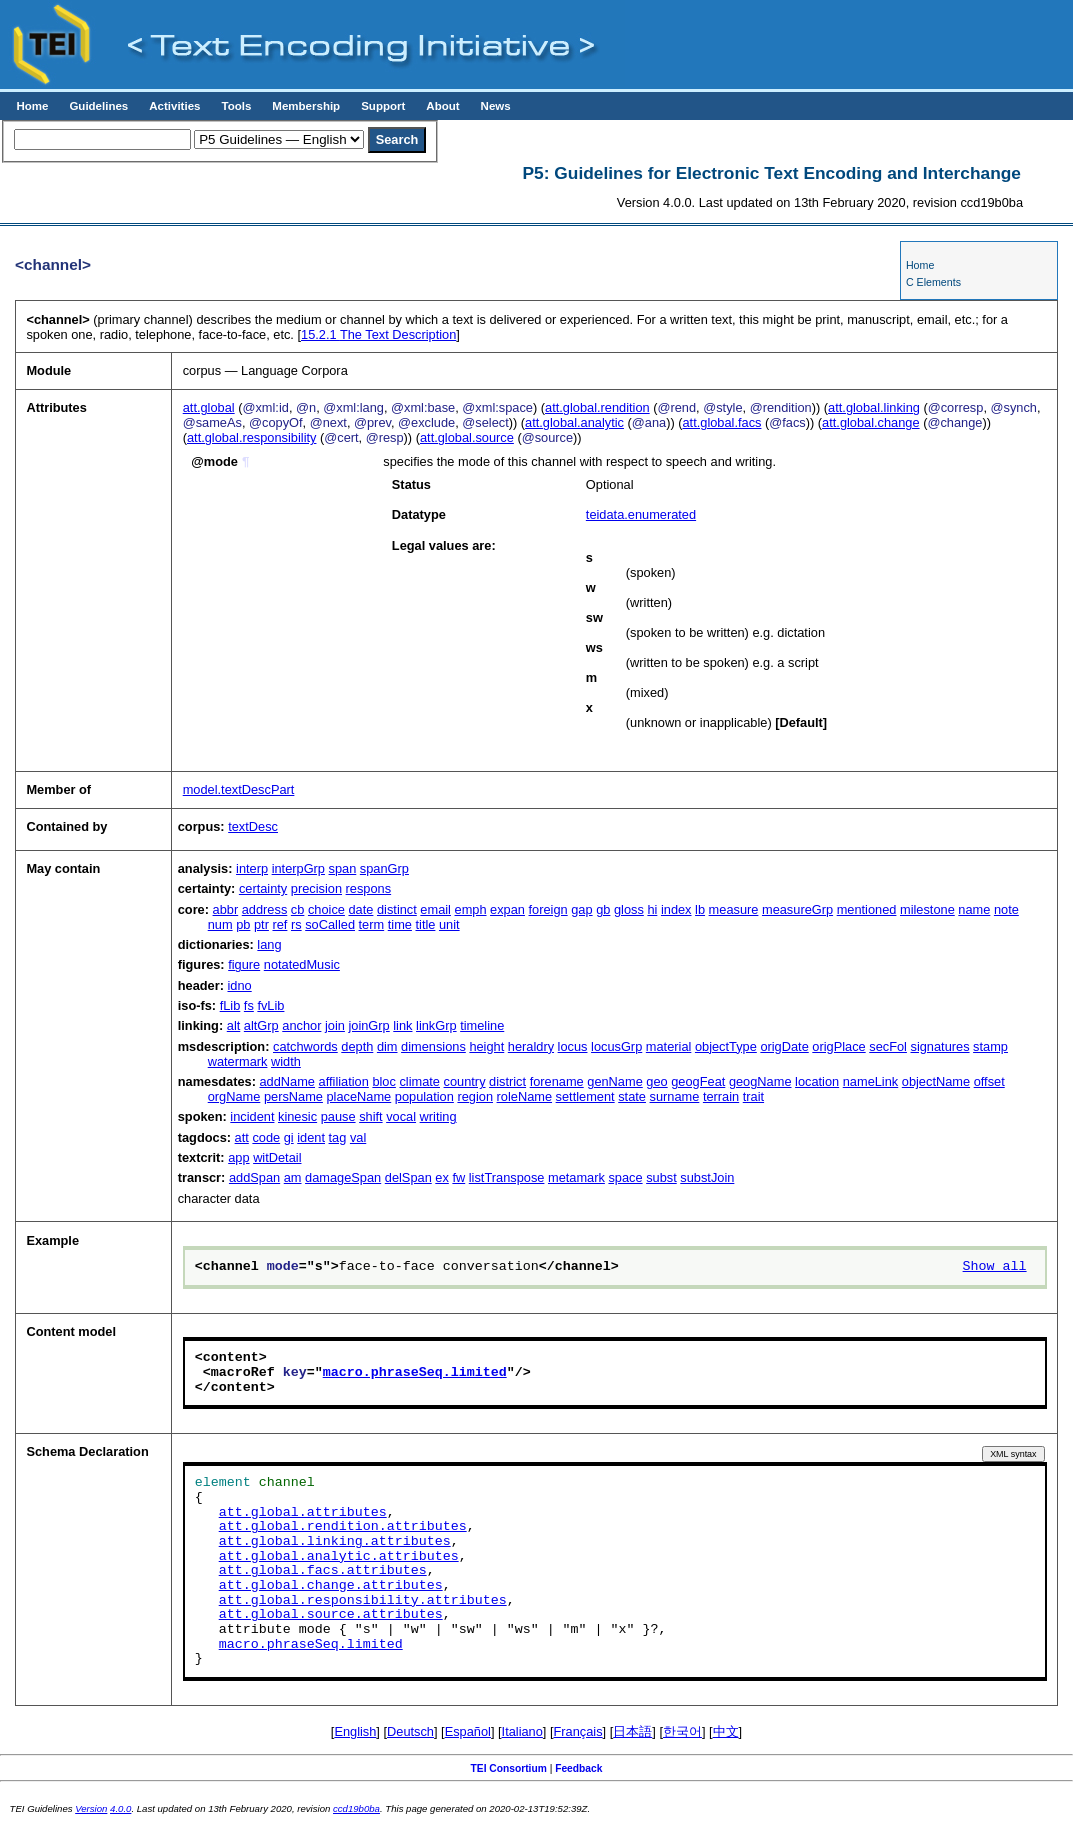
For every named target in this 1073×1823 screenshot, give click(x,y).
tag (338, 1137)
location (817, 1081)
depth (357, 1046)
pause (338, 1116)
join (335, 1025)
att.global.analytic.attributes (339, 1557)
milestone (927, 909)
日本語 (632, 1731)
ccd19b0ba (356, 1808)
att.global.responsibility (251, 437)
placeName (359, 1096)
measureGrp (797, 909)
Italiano (522, 1731)
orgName (234, 1096)
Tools (236, 106)
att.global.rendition (597, 407)
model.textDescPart (239, 789)
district (507, 1081)
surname (675, 1096)
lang (269, 944)
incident (252, 1116)
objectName (936, 1081)
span (343, 868)
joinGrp (368, 1025)
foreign (548, 909)
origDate (784, 1046)
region (475, 1096)
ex (442, 1177)
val (358, 1137)
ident (311, 1137)
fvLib (270, 1005)
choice (326, 909)
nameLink (871, 1081)
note (1006, 909)
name (974, 909)
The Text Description (378, 334)
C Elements (933, 282)
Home (32, 106)
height (486, 1046)
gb (603, 909)
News (496, 106)
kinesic (297, 1116)
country (465, 1081)
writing (438, 1116)
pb (243, 924)
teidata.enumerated (641, 514)
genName (615, 1081)
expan (507, 909)
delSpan (408, 1177)
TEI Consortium (509, 1768)
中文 (726, 1731)
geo (656, 1081)
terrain (721, 1096)
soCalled (330, 924)
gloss (629, 909)
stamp (990, 1046)
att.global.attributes (303, 1513)
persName (293, 1096)
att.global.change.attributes (331, 1586)
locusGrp (616, 1046)
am (293, 1177)
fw (458, 1177)
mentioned (867, 909)
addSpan (254, 1177)
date (360, 909)
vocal (401, 1116)
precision (316, 888)
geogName (760, 1081)
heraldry (531, 1046)
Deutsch (410, 1731)
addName (288, 1081)
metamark (576, 1177)
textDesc (253, 826)
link (402, 1025)
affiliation (344, 1081)
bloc (383, 1081)
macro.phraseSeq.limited (415, 1373)
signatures (940, 1046)
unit (449, 924)
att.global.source (467, 437)
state (632, 1096)
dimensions (433, 1046)
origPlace (838, 1046)
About (442, 106)
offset (989, 1081)
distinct (397, 909)
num (220, 924)
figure (244, 964)
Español (468, 1731)
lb (700, 909)
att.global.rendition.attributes (343, 1527)
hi (652, 909)
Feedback (578, 1768)
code (266, 1137)
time (400, 924)
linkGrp (436, 1025)
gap (581, 909)
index (676, 909)
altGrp (261, 1025)
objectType (726, 1046)
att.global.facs (721, 422)
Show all (995, 1267)
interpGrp (298, 868)
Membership (306, 106)
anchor (301, 1025)
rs (296, 924)
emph (471, 909)
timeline (482, 1025)
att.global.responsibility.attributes (363, 1601)
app (238, 1157)
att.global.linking (874, 407)
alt (234, 1025)
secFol (888, 1046)
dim (387, 1046)
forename (557, 1081)
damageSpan (343, 1177)
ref (279, 924)
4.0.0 (120, 1808)
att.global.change (870, 422)
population (424, 1096)
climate (419, 1081)
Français (578, 1731)
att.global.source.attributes (331, 1615)
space (625, 1177)
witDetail (277, 1157)
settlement (585, 1096)
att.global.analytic (574, 422)
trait (753, 1096)
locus (573, 1046)
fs (249, 1005)
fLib (230, 1005)
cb (298, 909)
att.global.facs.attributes (323, 1571)
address (265, 909)
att (242, 1137)
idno (240, 985)
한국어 (682, 1731)
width (286, 1061)
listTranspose (507, 1177)
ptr (261, 924)
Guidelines (98, 106)
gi (289, 1137)
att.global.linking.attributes (335, 1542)
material (669, 1046)
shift (370, 1116)
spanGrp (384, 868)
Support (383, 106)
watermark (238, 1061)
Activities (174, 106)
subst (661, 1177)
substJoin (707, 1177)
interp (252, 868)
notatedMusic (302, 964)
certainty (263, 888)
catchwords (305, 1046)
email (435, 909)
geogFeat (698, 1081)
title (425, 924)
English (355, 1731)
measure (734, 909)
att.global (209, 407)
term (372, 924)
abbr (226, 909)
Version (91, 1808)
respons (369, 888)
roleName (524, 1096)
